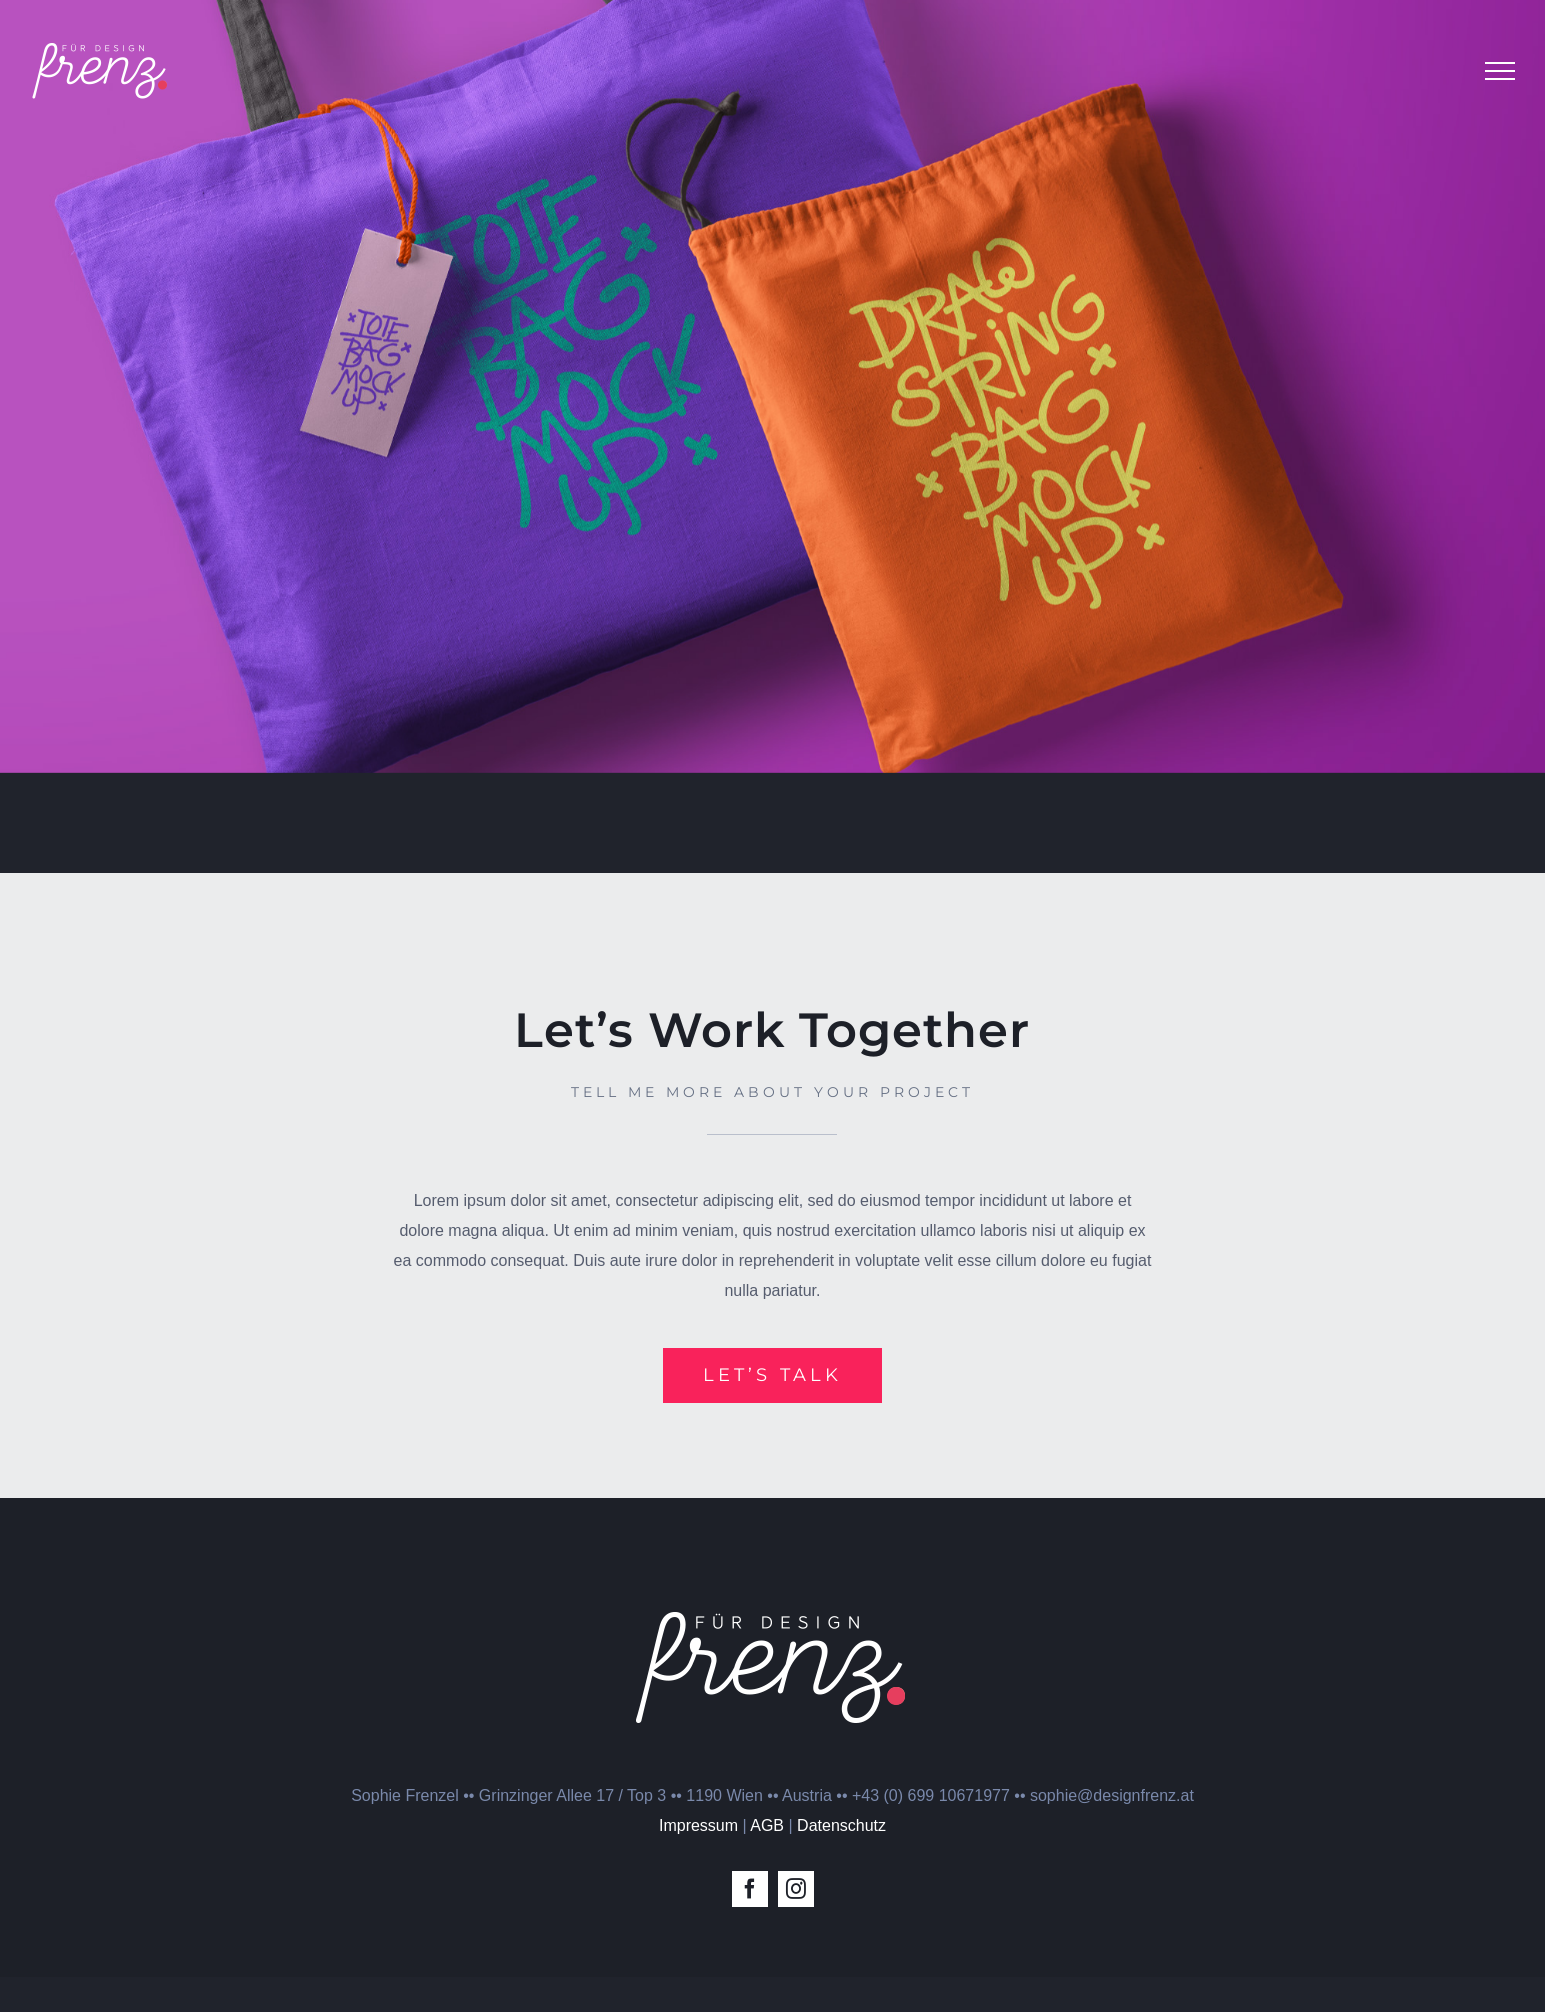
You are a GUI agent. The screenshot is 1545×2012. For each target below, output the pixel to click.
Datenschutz (841, 1860)
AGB (767, 1860)
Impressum (698, 1860)
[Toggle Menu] (1500, 71)
